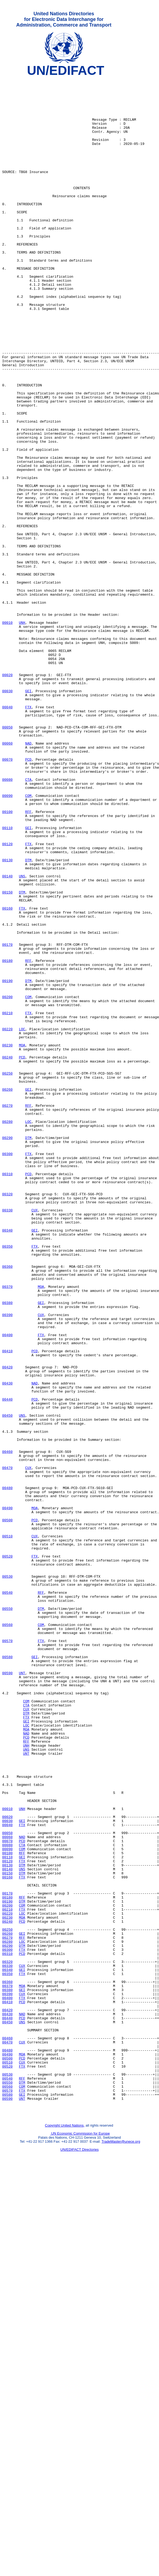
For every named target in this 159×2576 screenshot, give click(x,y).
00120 (7, 998)
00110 (7, 979)
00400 (7, 1587)
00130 (7, 1017)
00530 (7, 1877)
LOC (22, 1220)
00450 (7, 1684)
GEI (28, 814)
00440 (7, 1664)
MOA (22, 1239)
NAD (28, 877)
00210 (7, 1201)
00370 (7, 1529)
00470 (7, 1747)
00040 (7, 834)
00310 (7, 1394)
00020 (7, 795)
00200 (7, 1181)
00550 (7, 1916)
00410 (7, 1606)
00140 (7, 1037)
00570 (7, 1954)
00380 (7, 1549)
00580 (7, 1974)
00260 (7, 1293)
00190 (7, 1162)
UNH (22, 732)
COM (28, 940)
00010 (7, 732)
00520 (7, 1853)
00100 (7, 959)
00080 (7, 921)
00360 (7, 1505)
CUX (34, 1437)
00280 (7, 1331)
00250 (7, 1273)
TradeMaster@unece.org (120, 2548)
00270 (7, 1312)
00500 (7, 1809)
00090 (7, 940)
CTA (28, 921)
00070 (7, 897)
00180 (7, 1138)
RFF (28, 959)
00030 (7, 814)
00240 (7, 1254)
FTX (28, 834)
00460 (7, 1727)
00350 (7, 1481)
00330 (7, 1437)
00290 (7, 1351)
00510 (7, 1829)
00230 (7, 1239)
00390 (7, 1563)
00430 (7, 1645)
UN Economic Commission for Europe (80, 2540)
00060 (7, 877)
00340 (7, 1462)
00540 (7, 1896)
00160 (7, 1075)
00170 (7, 1119)
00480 (7, 1771)
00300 (7, 1370)
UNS (22, 1037)
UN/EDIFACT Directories (79, 2556)
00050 (7, 858)
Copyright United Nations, (65, 2532)
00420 (7, 1626)
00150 (7, 1056)
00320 (7, 1418)
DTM (28, 1017)
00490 (7, 1795)
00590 (7, 1993)
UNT (22, 1993)
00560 (7, 1935)
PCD (28, 897)
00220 (7, 1220)
